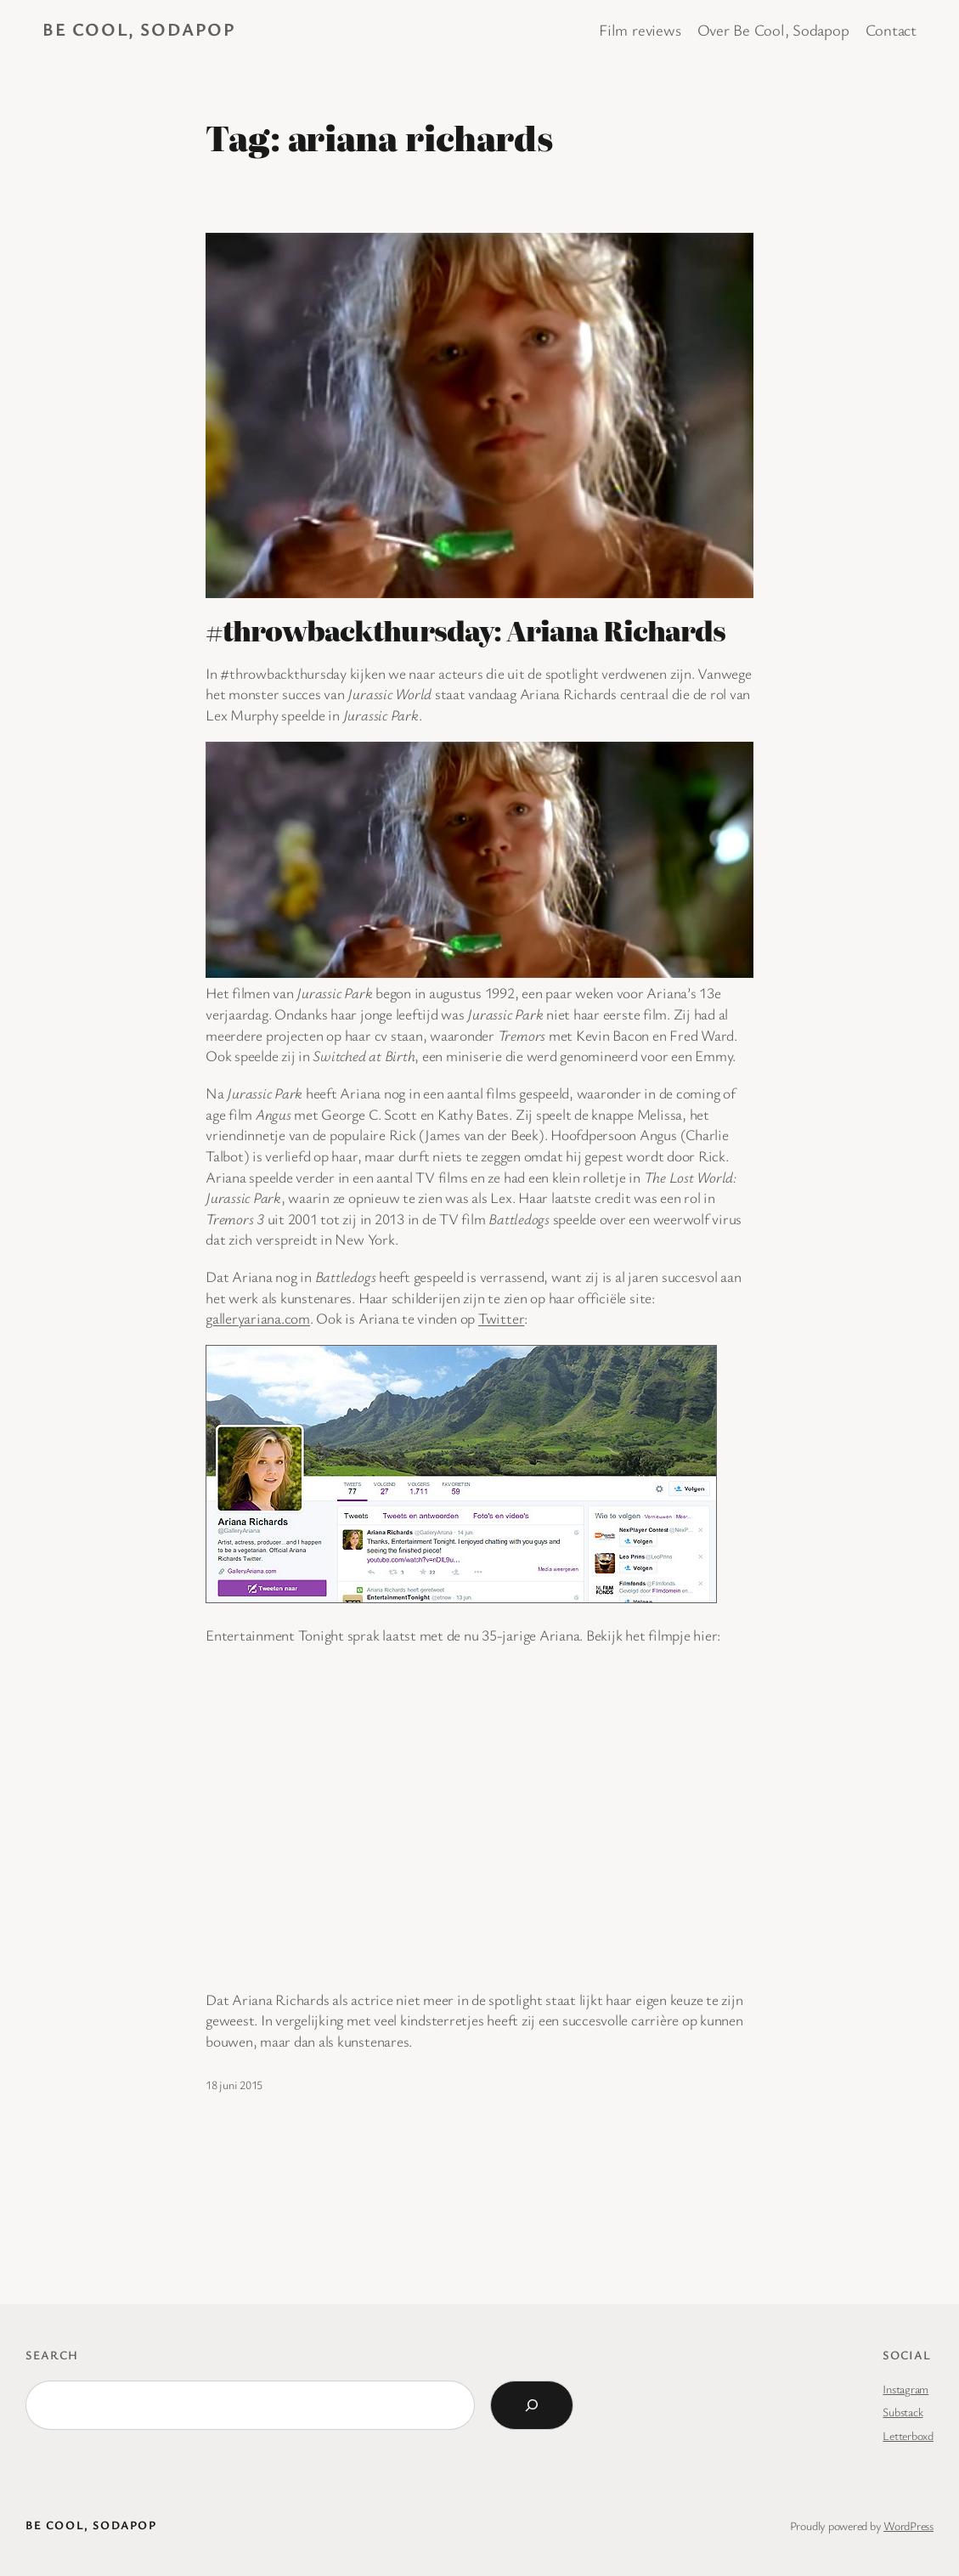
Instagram (905, 2389)
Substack (902, 2412)
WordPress (908, 2525)
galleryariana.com (258, 1318)
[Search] (531, 2405)
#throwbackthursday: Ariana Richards (465, 630)
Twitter (501, 1318)
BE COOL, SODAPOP (139, 29)
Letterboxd (908, 2435)
